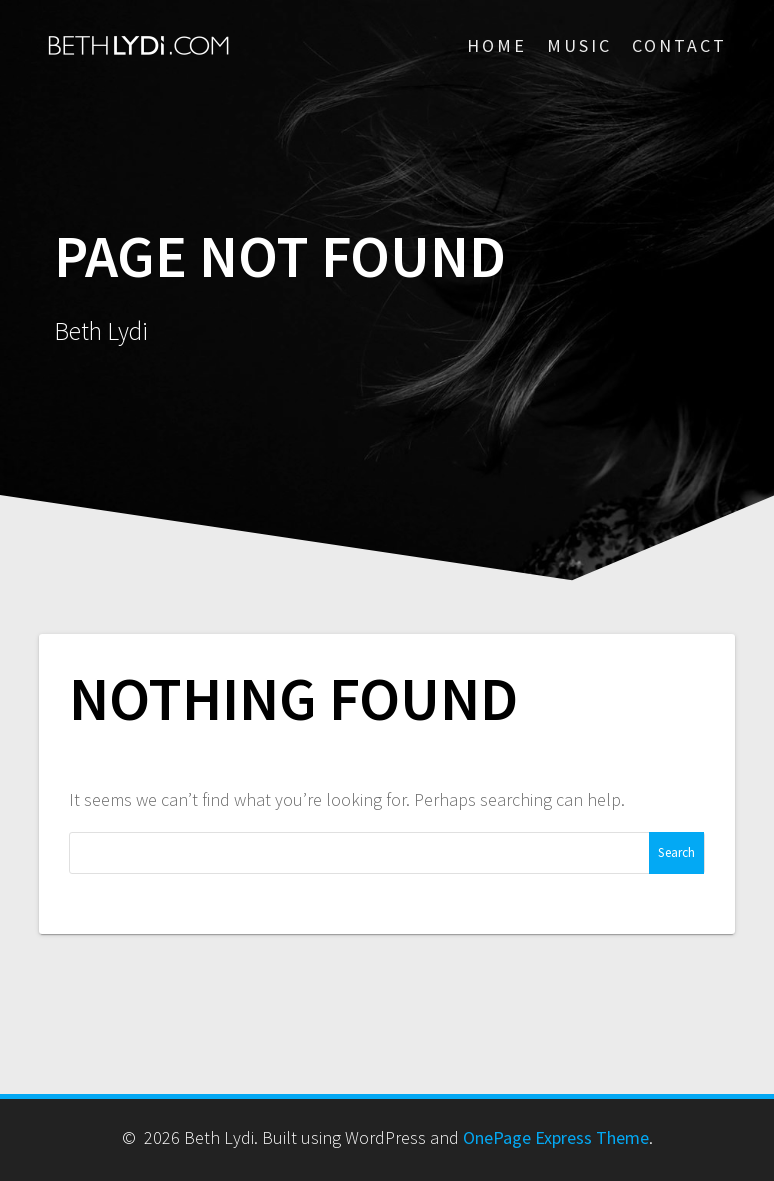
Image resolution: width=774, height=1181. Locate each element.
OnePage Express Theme (556, 1137)
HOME (497, 45)
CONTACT (679, 45)
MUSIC (579, 45)
